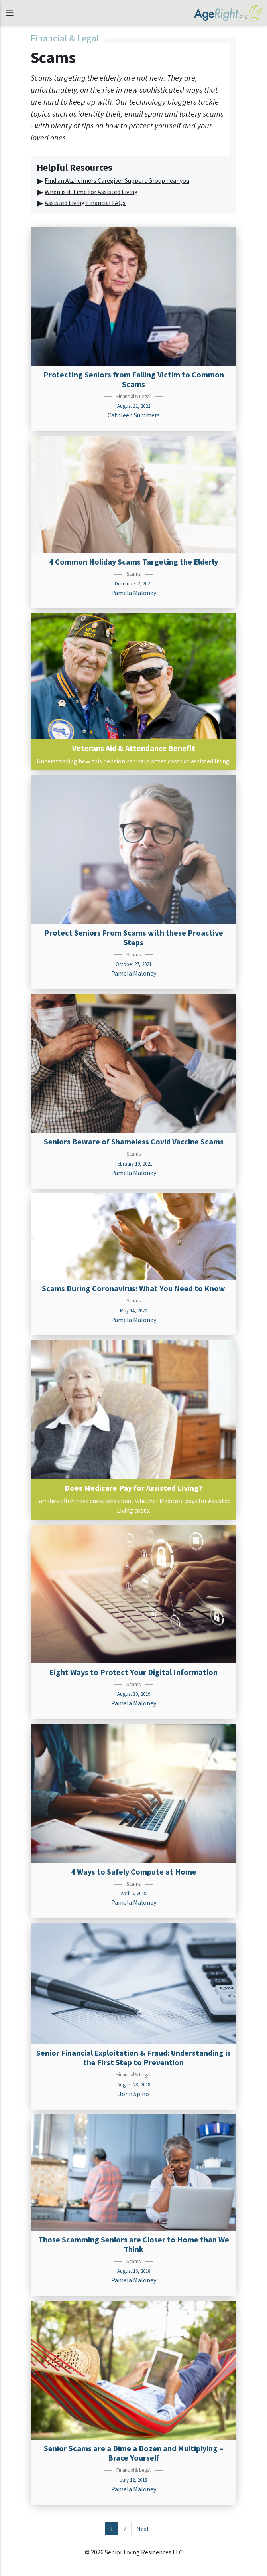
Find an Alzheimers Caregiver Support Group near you (117, 180)
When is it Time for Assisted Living (91, 192)
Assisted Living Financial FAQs (85, 203)
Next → (146, 2529)
